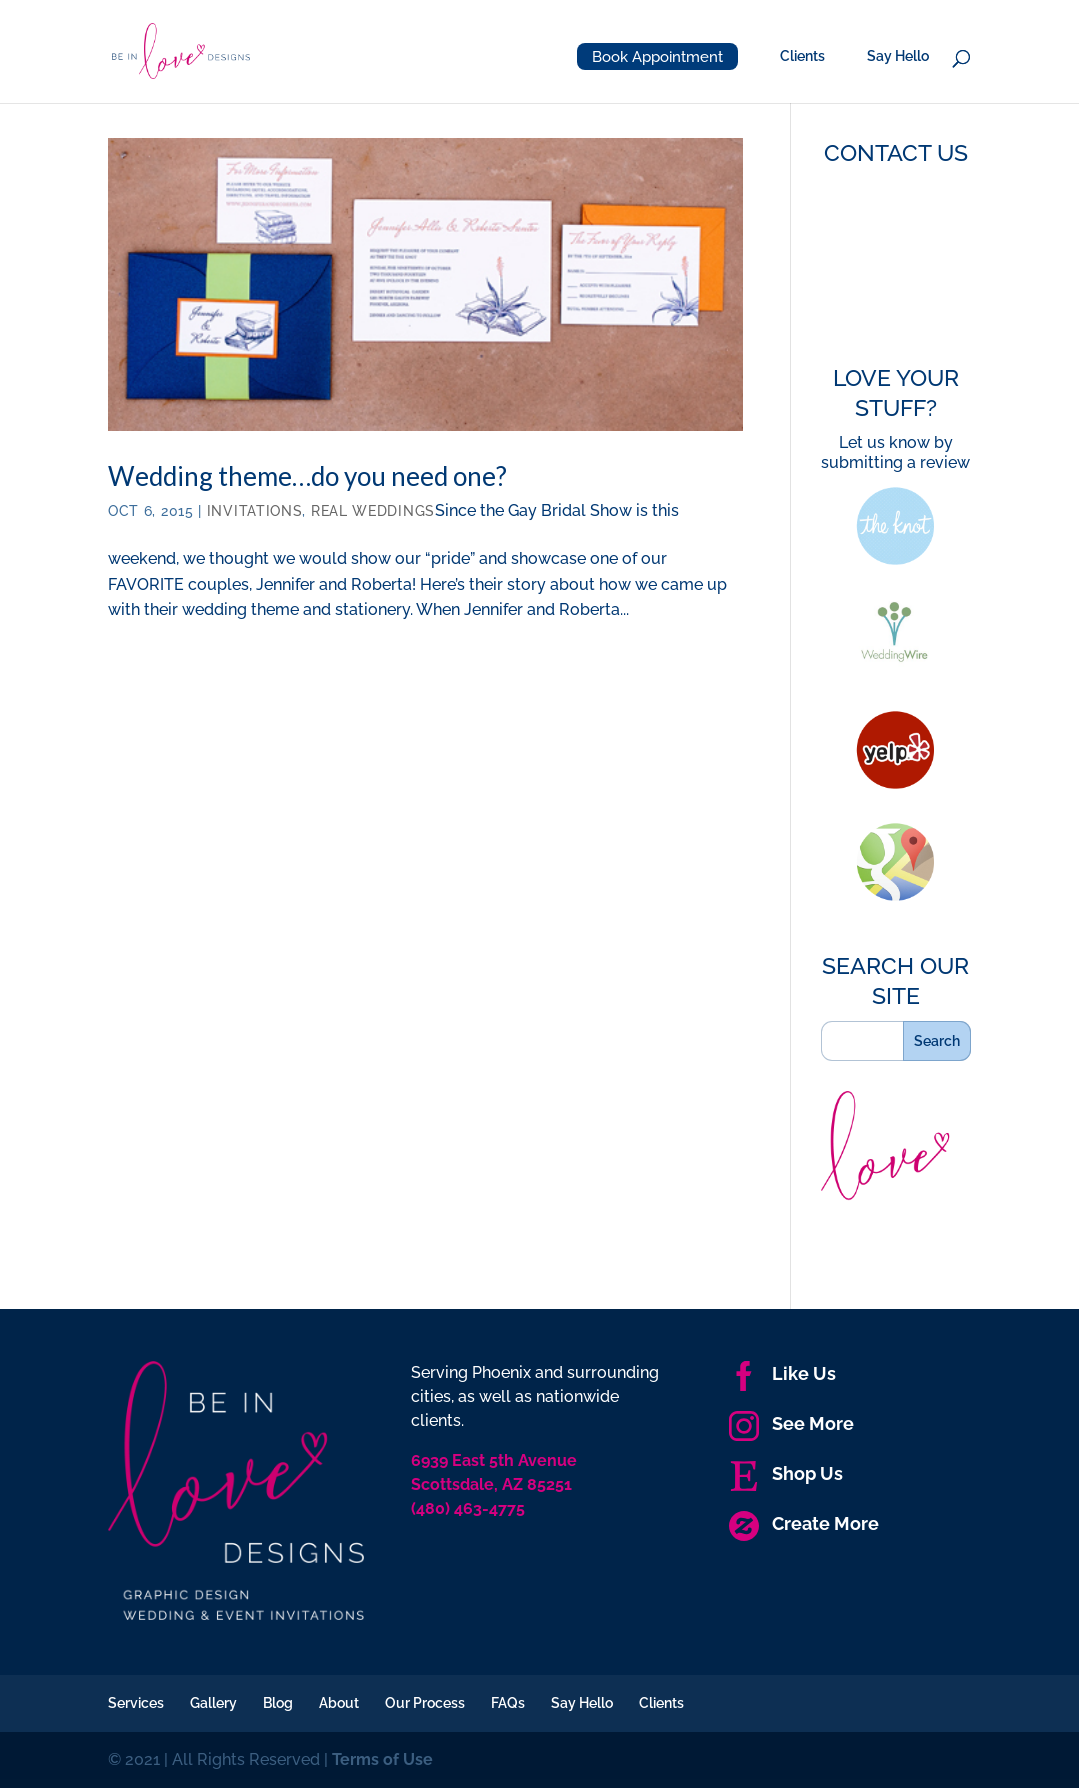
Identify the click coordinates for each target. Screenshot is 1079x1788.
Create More (804, 1523)
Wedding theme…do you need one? (307, 476)
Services (136, 1703)
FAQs (508, 1703)
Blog (278, 1703)
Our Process (425, 1703)
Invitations (255, 511)
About (339, 1703)
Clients (802, 56)
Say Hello (898, 56)
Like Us (782, 1373)
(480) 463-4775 (468, 1508)
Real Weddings (373, 511)
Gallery (213, 1703)
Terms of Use (382, 1759)
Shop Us (786, 1473)
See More (791, 1423)
